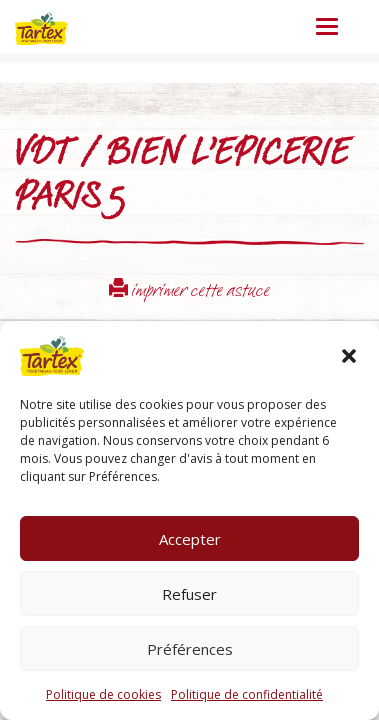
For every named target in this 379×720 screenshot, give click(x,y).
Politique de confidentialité (247, 694)
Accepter (190, 539)
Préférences (190, 649)
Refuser (189, 594)
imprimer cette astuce (189, 292)
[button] (349, 356)
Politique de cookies (103, 694)
